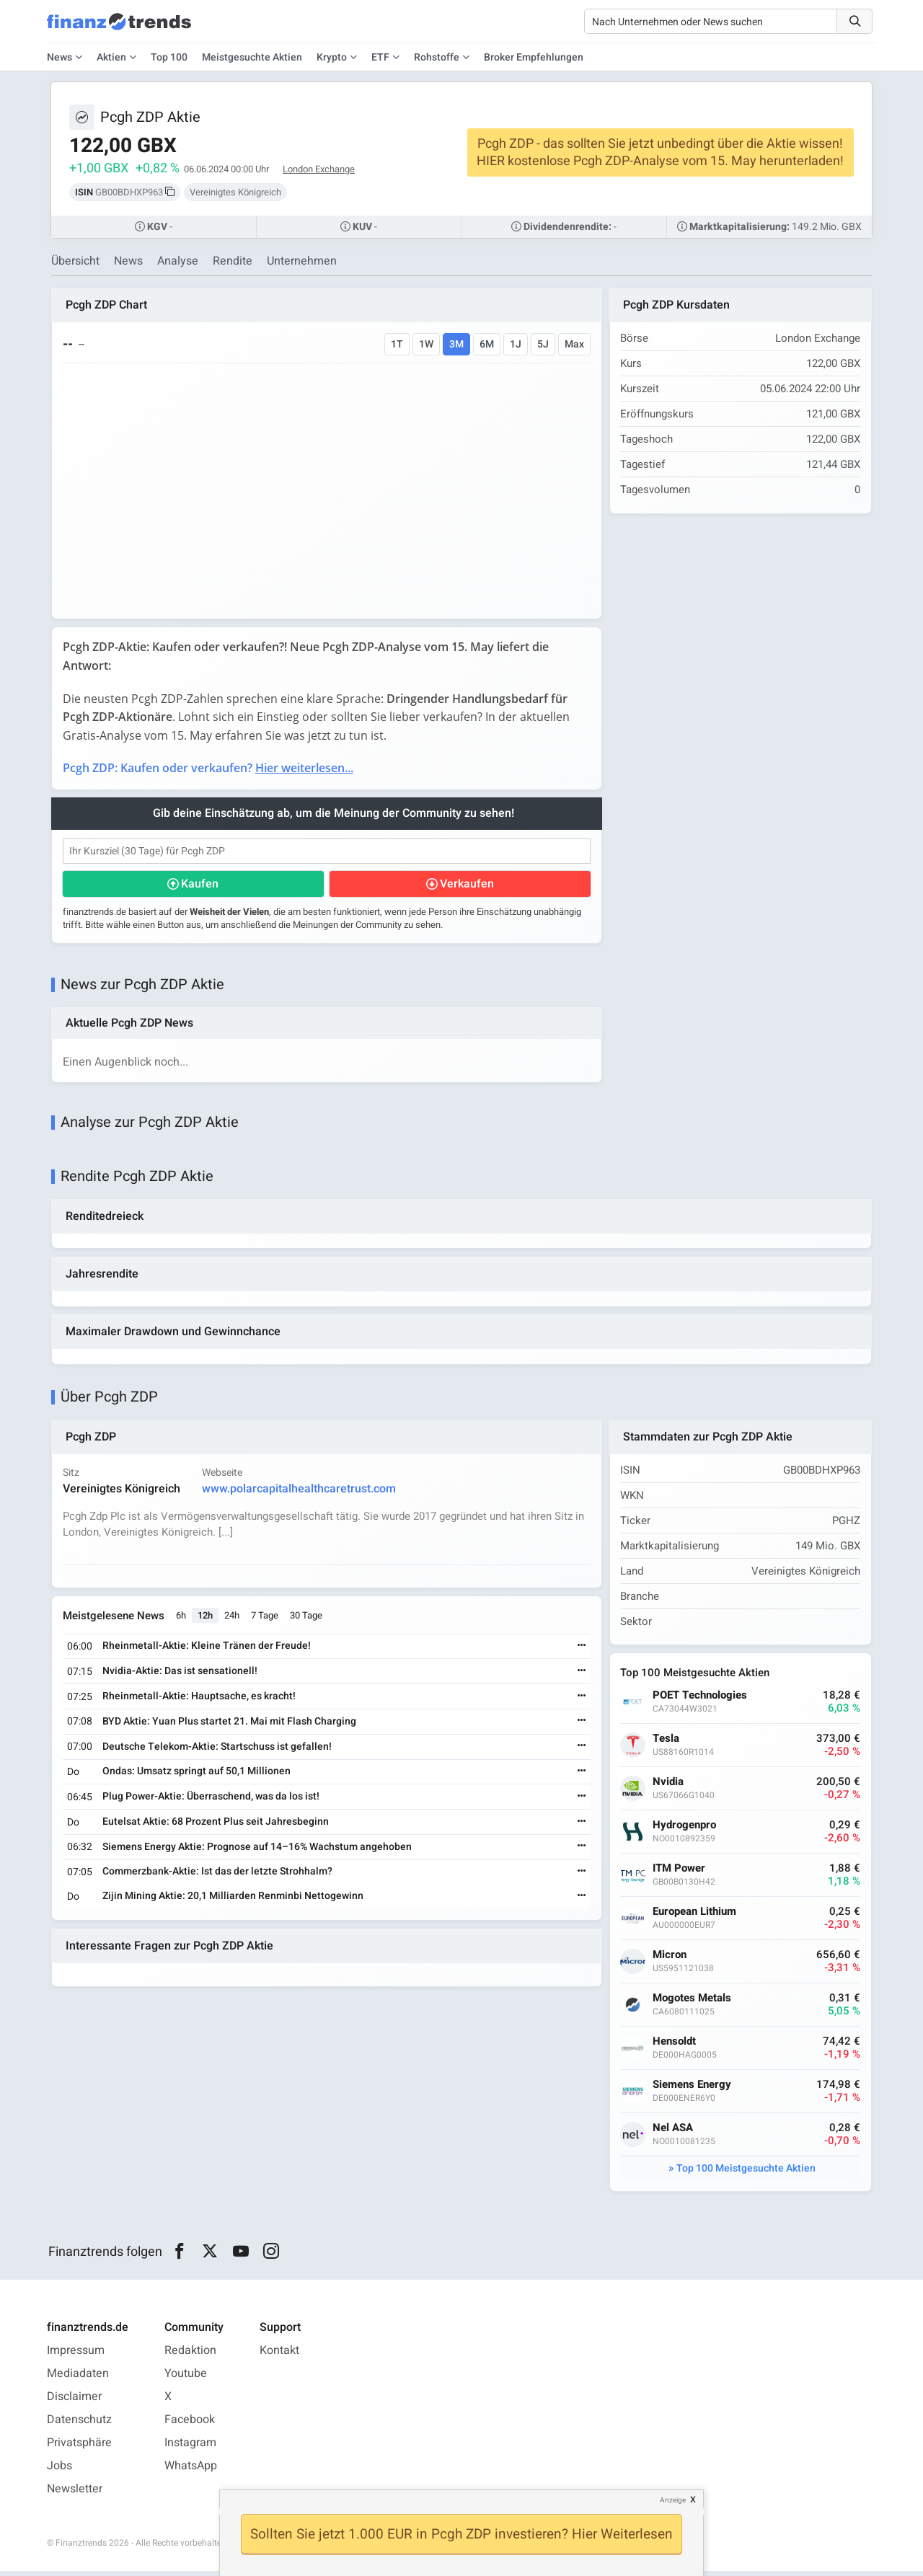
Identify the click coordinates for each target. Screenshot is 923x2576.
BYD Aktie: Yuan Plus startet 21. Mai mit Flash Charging (230, 1725)
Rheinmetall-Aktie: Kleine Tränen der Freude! (207, 1650)
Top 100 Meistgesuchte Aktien (746, 2172)
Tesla (667, 1743)
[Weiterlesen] (580, 1650)
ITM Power (680, 1872)
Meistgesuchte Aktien (252, 57)
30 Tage (307, 1619)
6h (182, 1619)
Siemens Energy (693, 2089)
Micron (671, 1959)
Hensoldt (675, 2045)
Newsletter (74, 2493)
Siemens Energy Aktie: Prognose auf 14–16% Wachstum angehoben (257, 1851)
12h (205, 1619)
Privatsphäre (79, 2447)
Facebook (189, 2424)
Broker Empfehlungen (533, 57)
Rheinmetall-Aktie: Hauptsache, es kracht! (199, 1700)
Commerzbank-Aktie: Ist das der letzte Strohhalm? (218, 1876)
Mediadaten (78, 2378)
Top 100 (169, 57)
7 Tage (265, 1619)
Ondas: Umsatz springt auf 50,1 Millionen (197, 1775)
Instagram (190, 2447)
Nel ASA (674, 2132)
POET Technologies (701, 1699)
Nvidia (669, 1786)
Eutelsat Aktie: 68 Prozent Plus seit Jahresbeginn (216, 1825)
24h (232, 1619)
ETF (380, 57)
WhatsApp (190, 2470)
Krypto (332, 57)
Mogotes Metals (693, 2002)
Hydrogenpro (685, 1829)
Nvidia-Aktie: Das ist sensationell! (180, 1675)
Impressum (76, 2355)
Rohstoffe (436, 57)
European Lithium (696, 1916)
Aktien (111, 57)
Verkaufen (466, 885)
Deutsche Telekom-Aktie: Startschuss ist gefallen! (217, 1750)
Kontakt (279, 2355)
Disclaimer (74, 2401)
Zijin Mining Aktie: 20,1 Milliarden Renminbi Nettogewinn (233, 1900)
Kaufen (200, 885)
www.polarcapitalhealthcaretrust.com (300, 1492)
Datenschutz (79, 2424)
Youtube (185, 2378)
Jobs (59, 2470)
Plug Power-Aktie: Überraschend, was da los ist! (211, 1800)
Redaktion (190, 2355)
